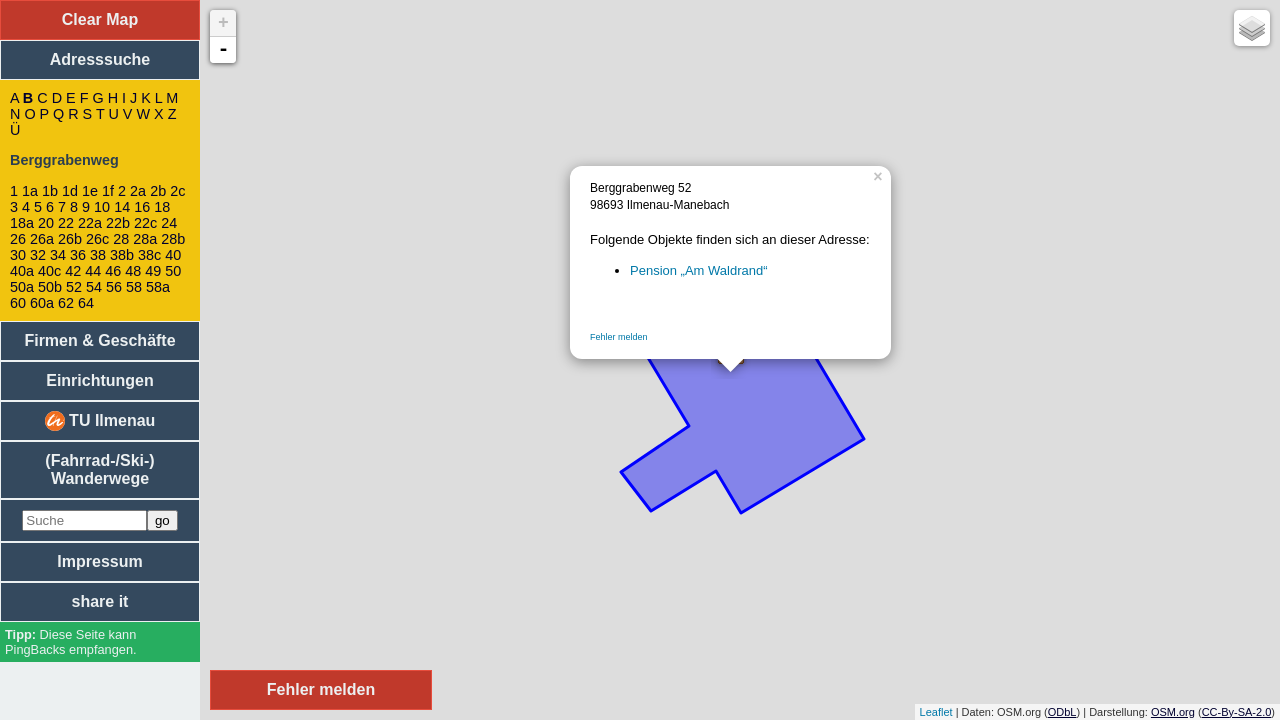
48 (133, 271)
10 (102, 207)
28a (145, 239)
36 (78, 255)
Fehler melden (619, 337)
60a (42, 303)
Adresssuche (100, 59)
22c (145, 223)
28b (173, 239)
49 (153, 271)
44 (93, 271)
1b (50, 191)
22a (90, 223)
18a (22, 223)
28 (121, 239)
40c (49, 271)
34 (58, 255)
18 (162, 207)
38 (98, 255)
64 (86, 303)
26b (70, 239)
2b (158, 191)
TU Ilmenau (100, 421)
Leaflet (936, 712)
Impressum (99, 561)
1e (90, 191)
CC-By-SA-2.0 (1237, 712)
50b (50, 287)
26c (97, 239)
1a (30, 191)
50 (173, 271)
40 (173, 255)
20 (46, 223)
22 (66, 223)
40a (22, 271)
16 (142, 207)
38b (122, 255)
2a (138, 191)
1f (108, 191)
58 (134, 287)
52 (74, 287)
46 (113, 271)
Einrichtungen (100, 380)
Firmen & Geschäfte (99, 340)
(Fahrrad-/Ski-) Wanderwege (99, 469)
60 (18, 303)
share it (100, 601)
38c (149, 255)
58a (158, 287)
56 (114, 287)
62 (66, 303)
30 (18, 255)
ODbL (1062, 712)
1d (70, 191)
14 (122, 207)
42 (73, 271)
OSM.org (1173, 712)
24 (169, 223)
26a (42, 239)
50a (22, 287)
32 (38, 255)
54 (94, 287)
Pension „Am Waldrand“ (699, 270)
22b (118, 223)
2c (177, 191)
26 (18, 239)
